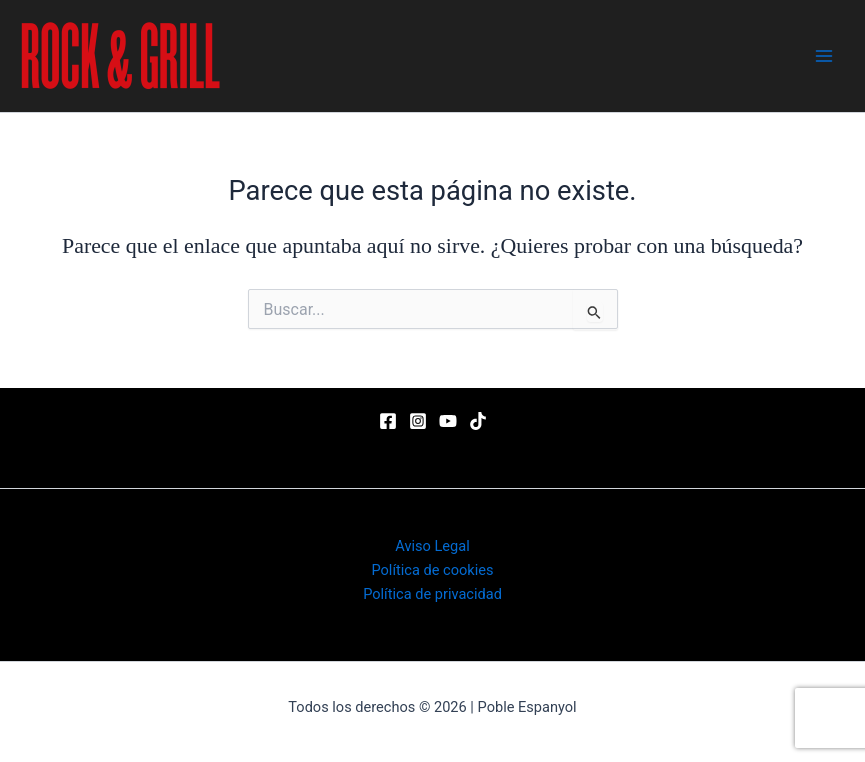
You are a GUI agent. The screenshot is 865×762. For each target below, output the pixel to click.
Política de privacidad (432, 594)
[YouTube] (448, 421)
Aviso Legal (432, 546)
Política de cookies (432, 570)
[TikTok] (478, 421)
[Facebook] (388, 421)
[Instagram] (418, 421)
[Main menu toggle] (824, 56)
